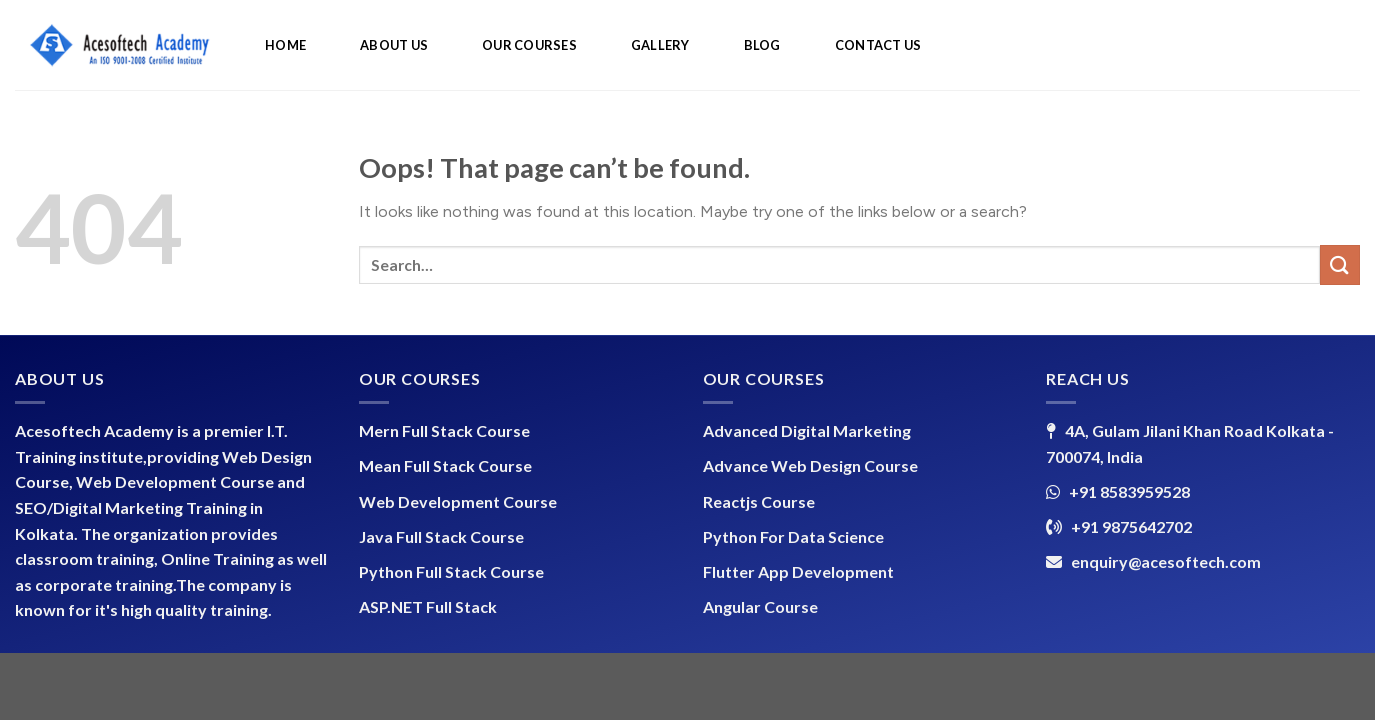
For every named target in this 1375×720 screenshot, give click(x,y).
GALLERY (660, 45)
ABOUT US (394, 45)
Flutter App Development (798, 571)
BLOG (762, 45)
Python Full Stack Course (451, 571)
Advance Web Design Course (810, 465)
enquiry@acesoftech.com (1166, 561)
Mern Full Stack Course (444, 430)
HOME (285, 45)
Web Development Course (458, 501)
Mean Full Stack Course (445, 465)
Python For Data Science (793, 536)
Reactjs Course (759, 501)
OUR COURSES (529, 45)
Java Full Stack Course (441, 536)
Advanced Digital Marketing (807, 430)
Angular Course (760, 606)
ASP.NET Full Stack (428, 606)
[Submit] (1340, 264)
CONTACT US (878, 45)
